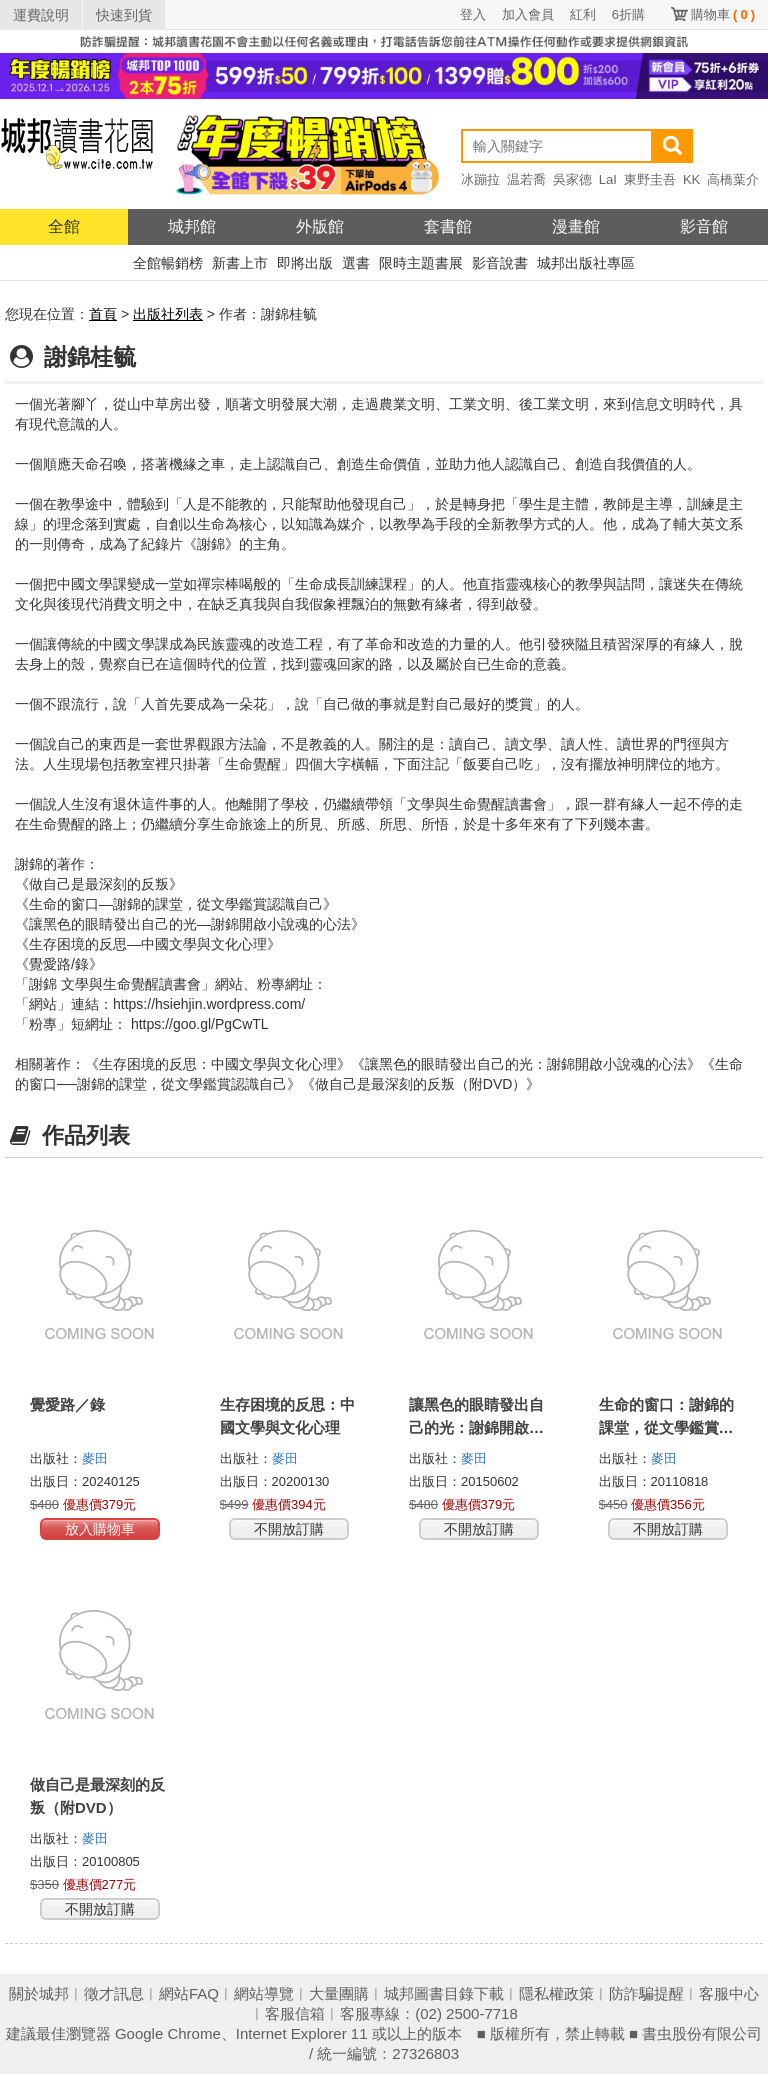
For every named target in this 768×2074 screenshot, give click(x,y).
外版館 (320, 226)
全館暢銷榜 (168, 263)
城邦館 (192, 226)
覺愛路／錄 (67, 1404)
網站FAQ (189, 1993)
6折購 (628, 14)
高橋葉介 (733, 179)
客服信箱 (295, 2013)
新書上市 (240, 263)
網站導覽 (264, 1993)
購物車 (723, 14)
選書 (356, 263)
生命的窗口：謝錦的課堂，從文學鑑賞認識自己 (666, 1427)
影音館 (704, 226)
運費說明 (41, 15)
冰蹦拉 (480, 179)
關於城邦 (39, 1993)
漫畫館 (576, 226)
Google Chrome (168, 2033)
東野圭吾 (650, 179)
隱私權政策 (556, 1993)
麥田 (95, 1458)
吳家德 (572, 179)
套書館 (448, 226)
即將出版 (305, 263)
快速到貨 (124, 15)
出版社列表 (168, 314)
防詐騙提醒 (646, 1993)
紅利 (583, 14)
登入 (473, 14)
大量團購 (339, 1993)
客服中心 (729, 1993)
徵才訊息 (114, 1993)
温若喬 (526, 179)
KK (691, 179)
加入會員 (528, 14)
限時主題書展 (421, 263)
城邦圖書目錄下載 (444, 1993)
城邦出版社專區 (586, 263)
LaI (608, 179)
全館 (64, 226)
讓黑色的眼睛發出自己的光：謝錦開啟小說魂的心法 (476, 1427)
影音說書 (500, 263)
